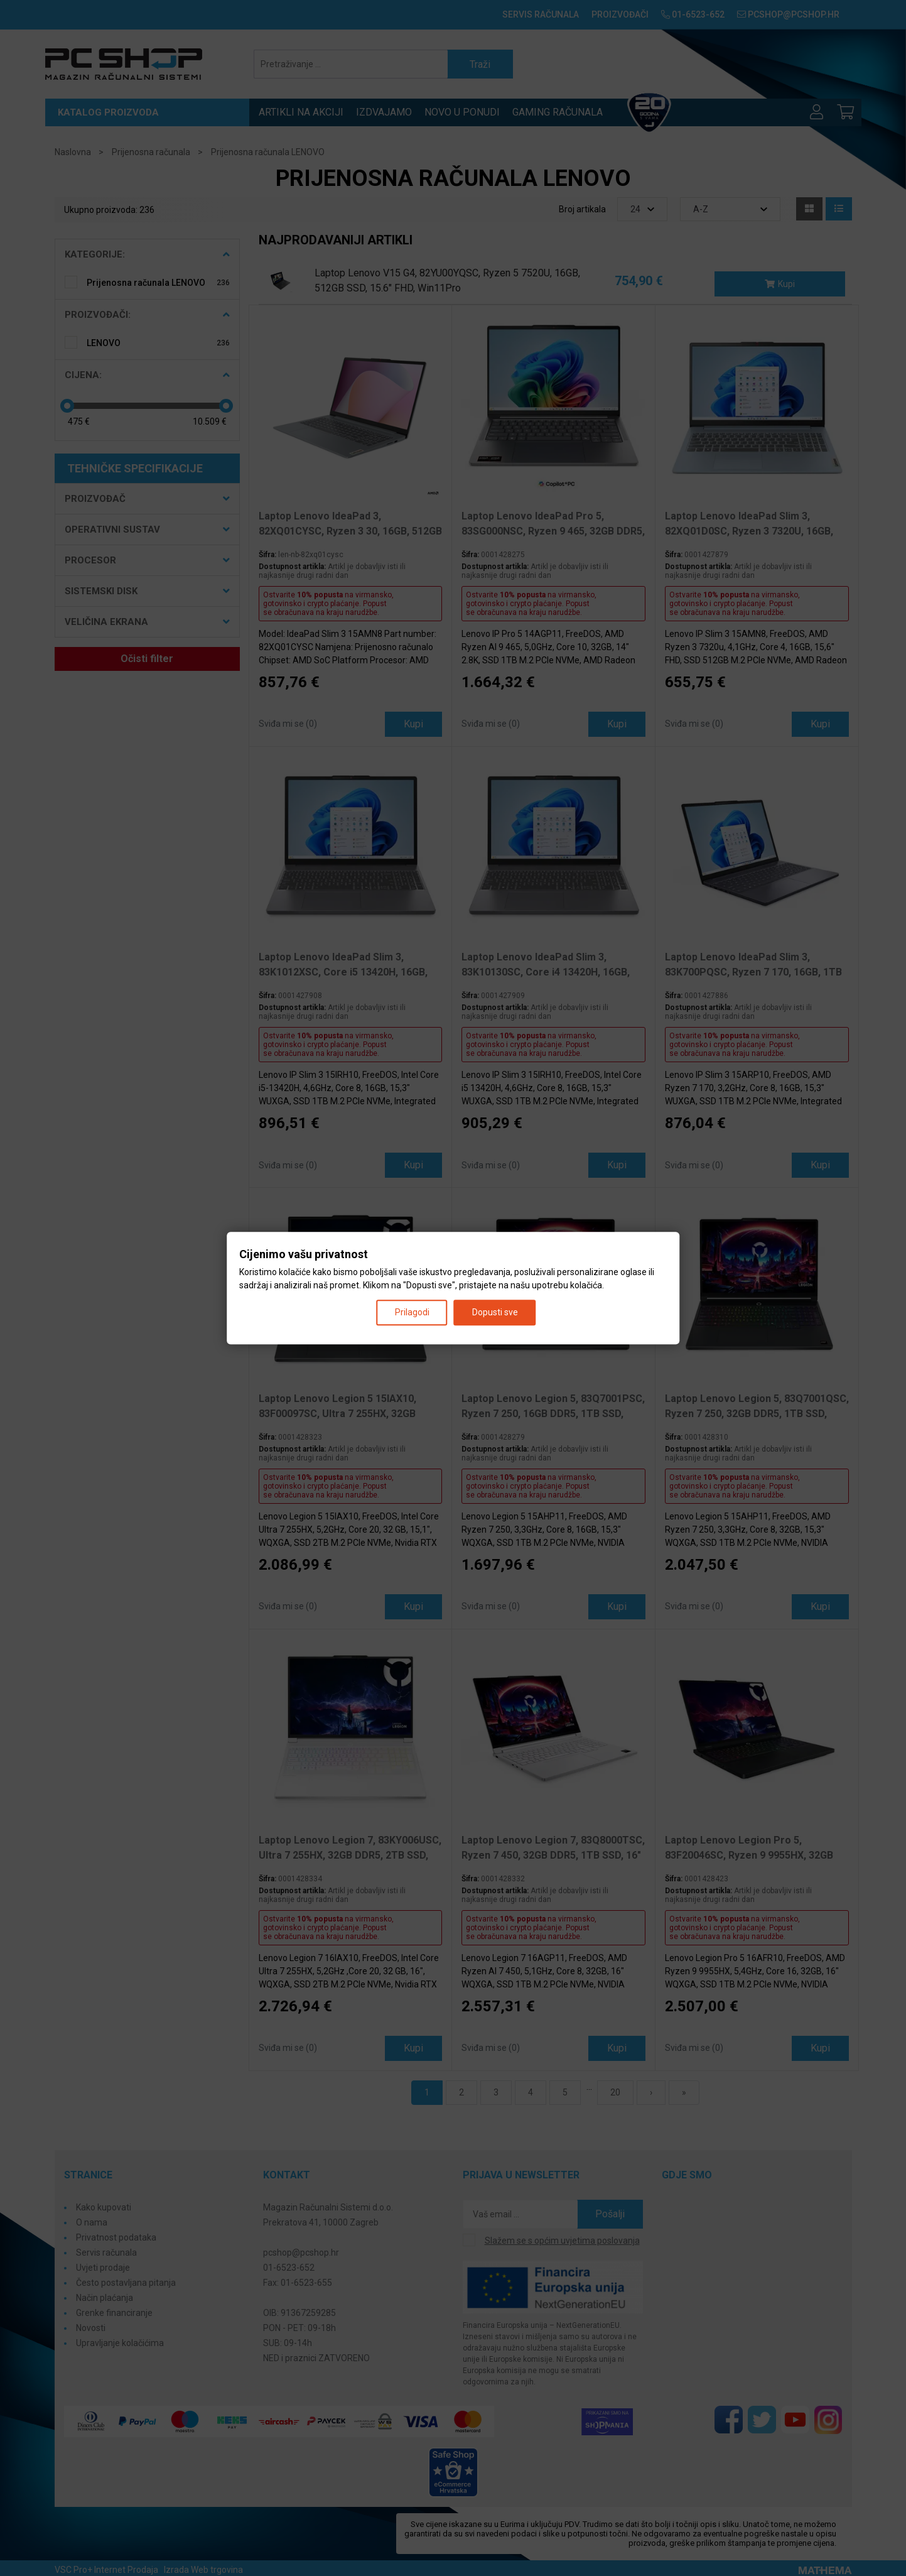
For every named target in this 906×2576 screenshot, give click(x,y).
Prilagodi (412, 1312)
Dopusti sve (495, 1312)
